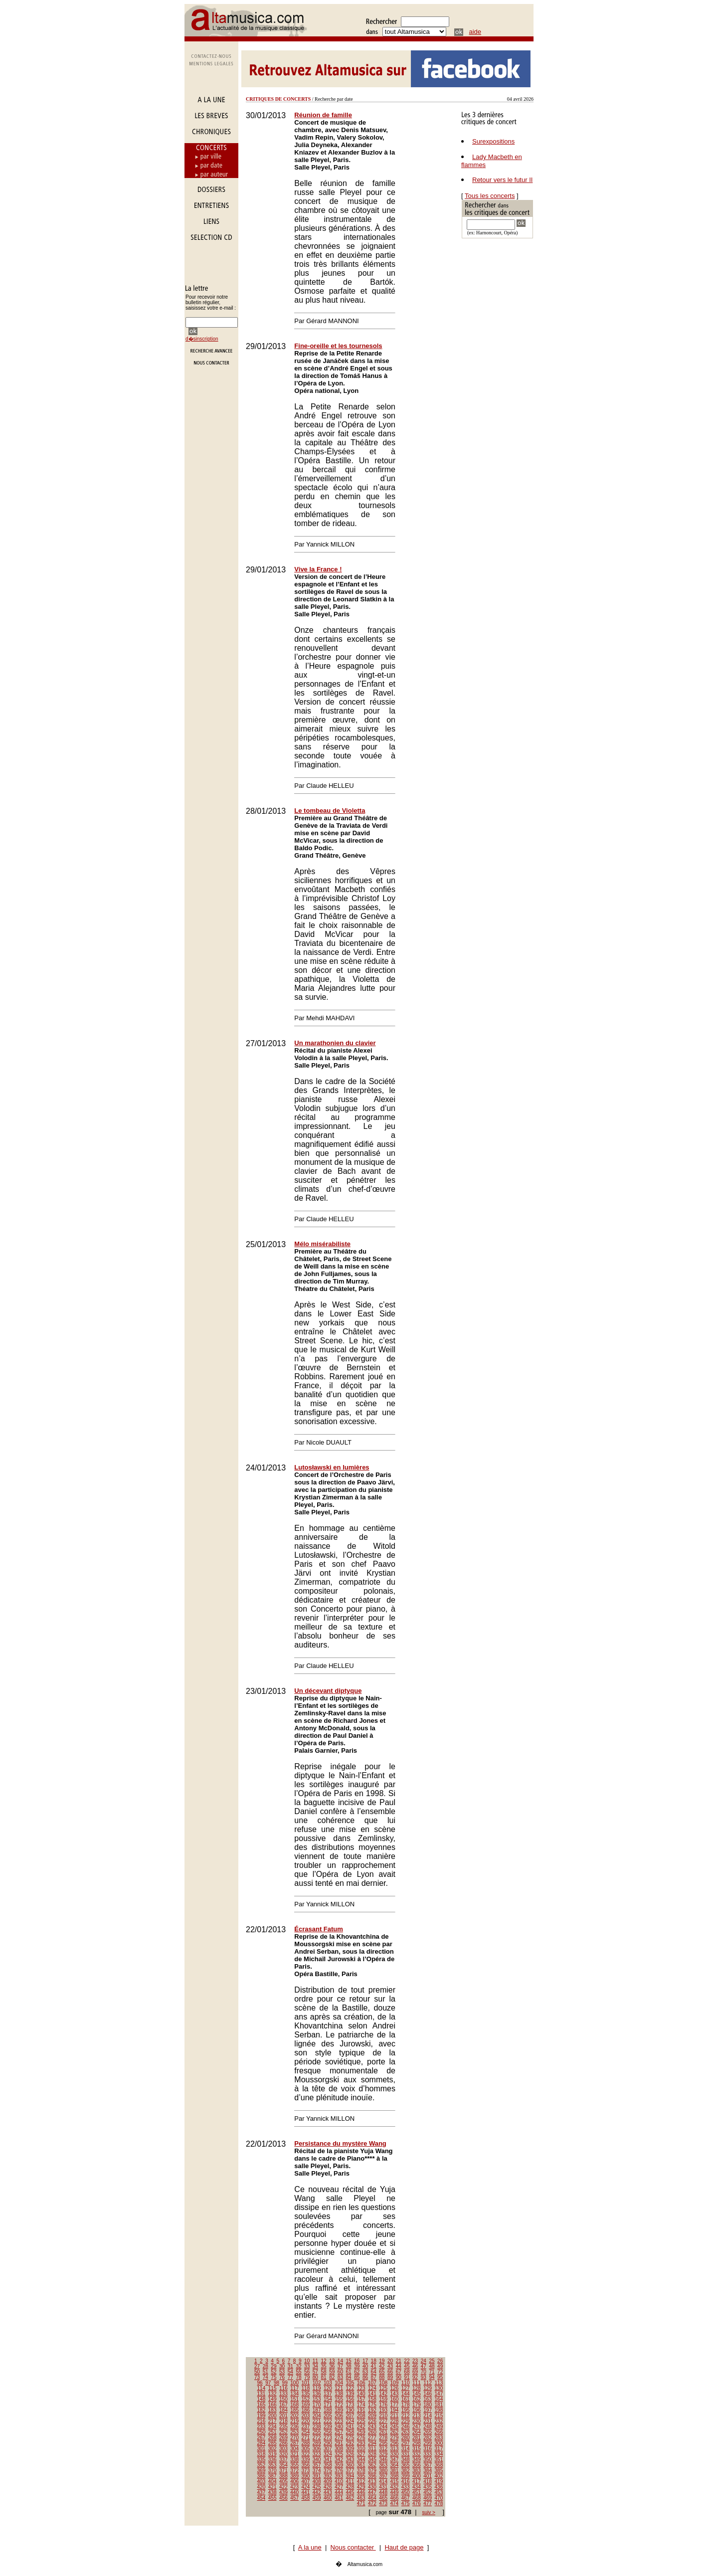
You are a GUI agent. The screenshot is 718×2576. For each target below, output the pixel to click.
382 (405, 2470)
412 (361, 2481)
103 (328, 2383)
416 (405, 2481)
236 (294, 2426)
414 (383, 2481)
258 (350, 2432)
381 (394, 2470)
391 (317, 2476)
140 (361, 2393)
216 (261, 2421)
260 (372, 2432)
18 (373, 2361)
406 (294, 2481)
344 (361, 2459)
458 (306, 2498)
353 (272, 2465)
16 (356, 2361)
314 (405, 2448)
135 (306, 2393)
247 (416, 2426)
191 (361, 2410)
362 (372, 2465)
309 (350, 2448)
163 (427, 2399)
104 (339, 2383)
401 (427, 2476)
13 (332, 2361)
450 (405, 2492)
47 (423, 2366)
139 (350, 2393)
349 (416, 2459)
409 (328, 2481)
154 (328, 2399)
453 (439, 2492)
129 (427, 2388)
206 (339, 2415)
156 (350, 2399)
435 (427, 2487)
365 (405, 2465)
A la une (310, 2547)
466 (394, 2498)
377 (350, 2470)
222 (328, 2421)
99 (285, 2383)
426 (328, 2487)
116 (283, 2388)
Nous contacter (353, 2547)
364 (394, 2465)
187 (317, 2410)
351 (439, 2459)
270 (294, 2437)
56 (307, 2372)
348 (405, 2459)
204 (317, 2415)
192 (372, 2410)
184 (283, 2410)
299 (427, 2443)
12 (323, 2361)
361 (361, 2465)
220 (306, 2421)
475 (405, 2503)
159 (383, 2399)
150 (283, 2399)
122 (350, 2388)
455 (272, 2498)
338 (294, 2459)
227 (383, 2421)
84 (349, 2377)
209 (372, 2415)
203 (306, 2415)
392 (328, 2476)
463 (361, 2498)
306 (317, 2448)
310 (361, 2448)
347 (394, 2459)
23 (415, 2361)
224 (350, 2421)
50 (257, 2372)
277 (372, 2437)
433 (405, 2487)
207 (350, 2415)
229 (405, 2421)
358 (328, 2465)
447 (372, 2492)
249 (439, 2426)
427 (339, 2487)
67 (398, 2372)
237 (306, 2426)
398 (394, 2476)
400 (416, 2476)
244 (383, 2426)
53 (282, 2372)
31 (290, 2366)
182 (261, 2410)
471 (361, 2503)
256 (328, 2432)
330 (394, 2454)
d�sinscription (201, 339)
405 (283, 2481)
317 (439, 2448)
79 (307, 2377)
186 (306, 2410)
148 (261, 2399)
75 (273, 2377)
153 (317, 2399)
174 (361, 2404)
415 (394, 2481)
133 (283, 2393)
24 (423, 2361)
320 (283, 2454)
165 (261, 2404)
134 (294, 2393)
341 (328, 2459)
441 (306, 2492)
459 (317, 2498)
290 (328, 2443)
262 (394, 2432)
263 (405, 2432)
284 (261, 2443)
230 (416, 2421)
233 (261, 2426)
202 (294, 2415)
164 (439, 2399)
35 (323, 2366)
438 (272, 2492)
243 (372, 2426)
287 (294, 2443)
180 (427, 2404)
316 (427, 2448)
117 (294, 2388)
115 (272, 2388)
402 (439, 2476)
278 (383, 2437)
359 (339, 2465)
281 (416, 2437)
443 (328, 2492)
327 (361, 2454)
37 (340, 2366)
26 (440, 2361)
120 (328, 2388)
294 (372, 2443)
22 (406, 2361)
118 (306, 2388)
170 (317, 2404)
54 (290, 2372)
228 (394, 2421)
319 (272, 2454)
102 (317, 2383)
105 (350, 2383)
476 (416, 2503)
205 (328, 2415)
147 (439, 2393)
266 (439, 2432)
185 (294, 2410)
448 (383, 2492)
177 (394, 2404)
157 (361, 2399)
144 (405, 2393)
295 (383, 2443)
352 (261, 2465)
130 (439, 2388)
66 (390, 2372)
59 (332, 2372)
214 (427, 2415)
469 (427, 2498)
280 (405, 2437)
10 (307, 2361)
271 (306, 2437)
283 (439, 2437)
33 (307, 2366)
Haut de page (403, 2547)
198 (439, 2410)
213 (416, 2415)
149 (272, 2399)
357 (317, 2465)
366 (416, 2465)
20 (390, 2361)
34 (315, 2366)
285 (272, 2443)
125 (383, 2388)
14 (340, 2361)
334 (439, 2454)
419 (439, 2481)
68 (406, 2372)
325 (339, 2454)
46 (415, 2366)
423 (294, 2487)
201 (283, 2415)
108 (383, 2383)
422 (283, 2487)
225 (361, 2421)
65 (381, 2372)
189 (339, 2410)
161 (405, 2399)
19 (381, 2361)
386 (261, 2476)
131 (261, 2393)
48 (431, 2366)
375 (328, 2470)
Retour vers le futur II (502, 180)
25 (431, 2361)
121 (339, 2388)
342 (339, 2459)
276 (361, 2437)
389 (294, 2476)
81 (323, 2377)
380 (383, 2470)
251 (272, 2432)
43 (390, 2366)
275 (350, 2437)
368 (439, 2465)
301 (261, 2448)
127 (405, 2388)
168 (294, 2404)
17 (365, 2361)
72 (440, 2372)
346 (383, 2459)
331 (405, 2454)
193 (383, 2410)
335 (261, 2459)
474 (394, 2503)
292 (350, 2443)
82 (332, 2377)
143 (394, 2393)
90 (398, 2377)
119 (317, 2388)
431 (383, 2487)
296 (394, 2443)
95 (440, 2377)
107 (372, 2383)
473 (383, 2503)
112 (427, 2383)
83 (340, 2377)
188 (328, 2410)
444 (339, 2492)
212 (405, 2415)
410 (339, 2481)
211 (394, 2415)
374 (317, 2470)
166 (272, 2404)
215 (439, 2415)
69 (415, 2372)
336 (272, 2459)
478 (439, 2503)
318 (261, 2454)
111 (416, 2383)
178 (405, 2404)
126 (394, 2388)
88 (381, 2377)
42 (381, 2366)
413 (372, 2481)
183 (272, 2410)
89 (390, 2377)
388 (283, 2476)
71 (431, 2372)
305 (306, 2448)
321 (294, 2454)
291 (339, 2443)
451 (416, 2492)
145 (416, 2393)
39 (356, 2366)
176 (383, 2404)
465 (383, 2498)
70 (423, 2372)
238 (317, 2426)
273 (328, 2437)
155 (339, 2399)
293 (361, 2443)
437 (261, 2492)
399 (405, 2476)
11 (315, 2361)
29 (273, 2366)
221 (317, 2421)
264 (416, 2432)
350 (427, 2459)
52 (273, 2372)
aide (475, 31)
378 (361, 2470)
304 (294, 2448)
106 (361, 2383)
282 (427, 2437)
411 (350, 2481)
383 (416, 2470)
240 (339, 2426)
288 (306, 2443)
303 (283, 2448)
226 (372, 2421)
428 (350, 2487)
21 (398, 2361)
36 (332, 2366)
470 (439, 2498)
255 (317, 2432)
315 (416, 2448)
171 (328, 2404)
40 (365, 2366)
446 (361, 2492)
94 (431, 2377)
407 (306, 2481)
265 (427, 2432)
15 (349, 2361)
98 (276, 2383)
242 (361, 2426)
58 (323, 2372)
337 (283, 2459)
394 (350, 2476)
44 (398, 2366)
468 (416, 2498)
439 (283, 2492)
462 (350, 2498)
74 (265, 2377)
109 (394, 2383)
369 (261, 2470)
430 (372, 2487)
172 (339, 2404)
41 (373, 2366)
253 (294, 2432)
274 (339, 2437)
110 (405, 2383)
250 (261, 2432)
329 (383, 2454)
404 (272, 2481)
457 (294, 2498)
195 (405, 2410)
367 (427, 2465)
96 (260, 2383)
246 (405, 2426)
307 (328, 2448)
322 (306, 2454)
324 (328, 2454)
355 (294, 2465)
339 (306, 2459)
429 (361, 2487)
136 (317, 2393)
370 (272, 2470)
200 (272, 2415)
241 (350, 2426)
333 (427, 2454)
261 (383, 2432)
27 (257, 2366)
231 (427, 2421)
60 (340, 2372)
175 (372, 2404)
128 (416, 2388)
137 (328, 2393)
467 (405, 2498)
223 (339, 2421)
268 (272, 2437)
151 (294, 2399)
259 (361, 2432)
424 (306, 2487)
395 (361, 2476)
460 (328, 2498)
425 (317, 2487)
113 (439, 2383)
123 (361, 2388)
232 (439, 2421)
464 (372, 2498)
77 (290, 2377)
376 (339, 2470)
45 (406, 2366)
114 (261, 2388)
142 (383, 2393)
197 (427, 2410)
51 (265, 2372)
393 (339, 2476)
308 (339, 2448)
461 (339, 2498)
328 (372, 2454)
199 (261, 2415)
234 (272, 2426)
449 (394, 2492)
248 (427, 2426)
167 (283, 2404)
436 (439, 2487)
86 (365, 2377)
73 (257, 2377)
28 (265, 2366)
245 (394, 2426)
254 (306, 2432)
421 (272, 2487)
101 (306, 2383)
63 (365, 2372)
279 (394, 2437)
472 (372, 2503)
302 (272, 2448)
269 (283, 2437)
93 (423, 2377)
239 (328, 2426)
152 (306, 2399)
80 (315, 2377)
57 (315, 2372)
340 (317, 2459)
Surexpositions (493, 141)
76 (282, 2377)
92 (415, 2377)
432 (394, 2487)
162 (416, 2399)
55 (298, 2372)
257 (339, 2432)
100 (294, 2383)
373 (306, 2470)
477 (427, 2503)
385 (439, 2470)
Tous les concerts (490, 195)
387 (272, 2476)
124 (372, 2388)
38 (349, 2366)
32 (298, 2366)
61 (349, 2372)
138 (339, 2393)
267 (261, 2437)
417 (416, 2481)
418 (427, 2481)
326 (350, 2454)
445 (350, 2492)
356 (306, 2465)
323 (317, 2454)
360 (350, 2465)
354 (283, 2465)
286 (283, 2443)
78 (298, 2377)
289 (317, 2443)
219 (294, 2421)
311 (372, 2448)
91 (406, 2377)
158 (372, 2399)
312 (383, 2448)
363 (383, 2465)
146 (427, 2393)
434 (416, 2487)
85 (356, 2377)
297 (405, 2443)
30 (282, 2366)
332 (416, 2454)
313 (394, 2448)
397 (383, 2476)
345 (372, 2459)
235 (283, 2426)
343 (350, 2459)
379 (372, 2470)
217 (272, 2421)
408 (317, 2481)
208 (361, 2415)
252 (283, 2432)
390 (306, 2476)
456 (283, 2498)
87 (373, 2377)
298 (416, 2443)
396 (372, 2476)
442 (317, 2492)
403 (261, 2481)
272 (317, 2437)
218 (283, 2421)
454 (261, 2498)
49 (440, 2366)
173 (350, 2404)
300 (439, 2443)
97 (268, 2383)
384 (427, 2470)
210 (383, 2415)
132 (272, 2393)
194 (394, 2410)
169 (306, 2404)
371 (283, 2470)
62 (356, 2372)
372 (294, 2470)
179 (416, 2404)
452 (427, 2492)
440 (294, 2492)
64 (373, 2372)
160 (394, 2399)
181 (439, 2404)
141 (372, 2393)
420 (261, 2487)
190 (350, 2410)
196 (416, 2410)
